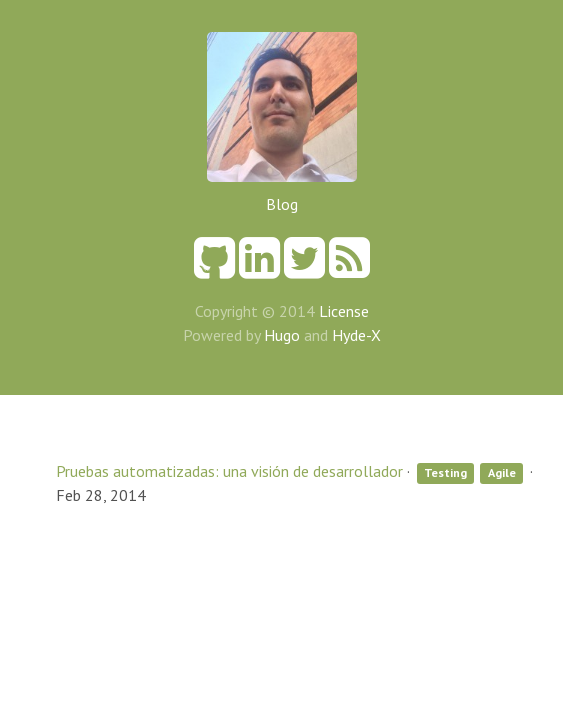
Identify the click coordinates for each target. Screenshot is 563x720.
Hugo (282, 335)
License (344, 311)
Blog (282, 204)
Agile (502, 472)
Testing (445, 472)
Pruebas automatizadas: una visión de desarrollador (229, 471)
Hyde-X (356, 335)
